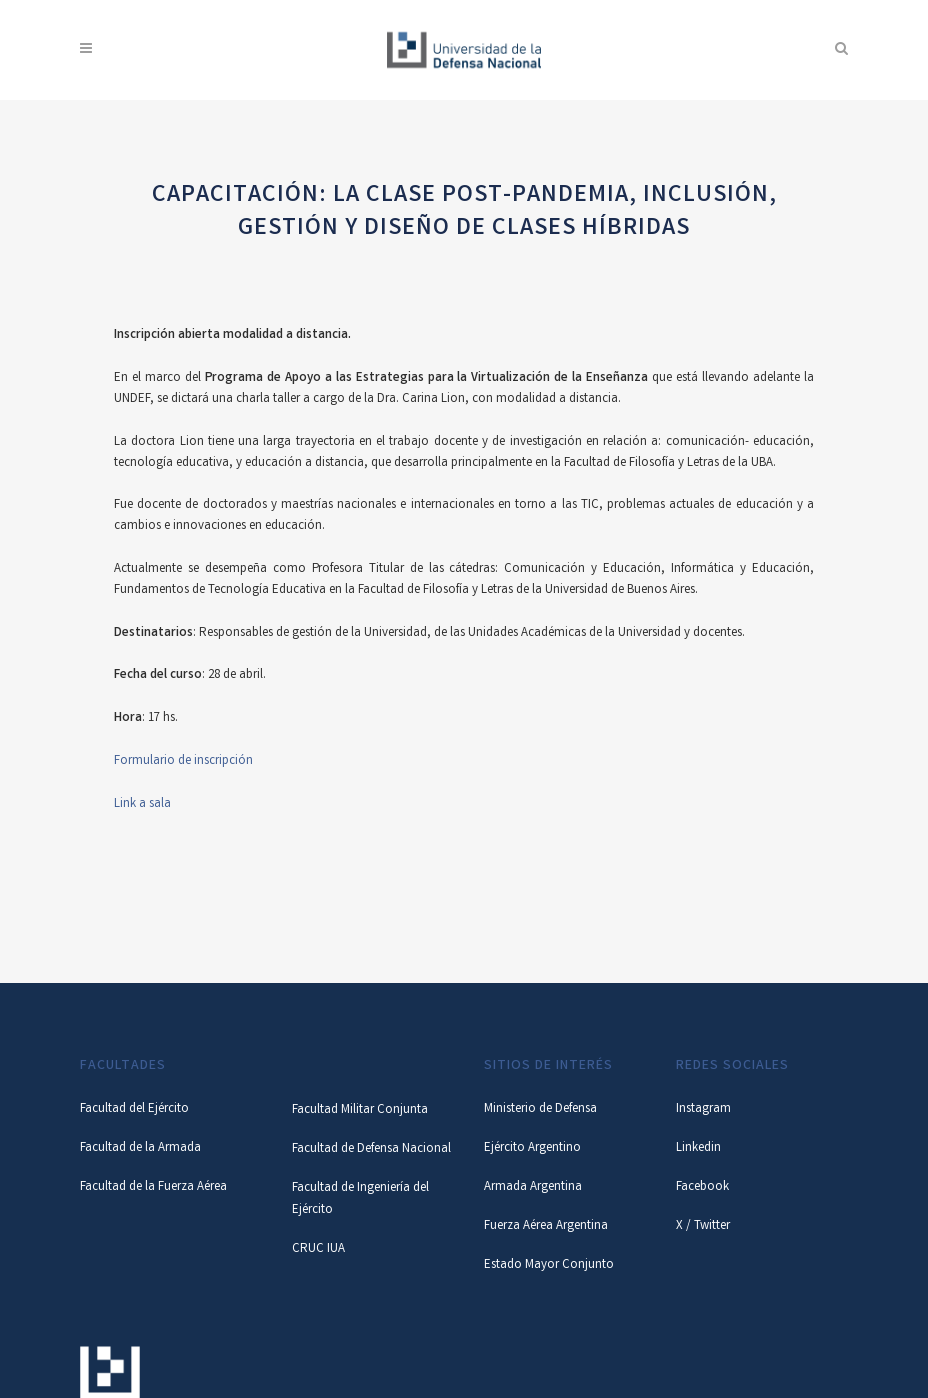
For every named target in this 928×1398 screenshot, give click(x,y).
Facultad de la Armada (140, 1148)
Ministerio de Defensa (540, 1109)
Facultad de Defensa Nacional (371, 1149)
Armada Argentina (533, 1187)
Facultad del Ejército (134, 1109)
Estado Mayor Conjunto (549, 1265)
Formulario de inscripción (183, 761)
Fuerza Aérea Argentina (546, 1226)
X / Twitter (703, 1226)
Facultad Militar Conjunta (360, 1110)
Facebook (702, 1187)
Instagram (703, 1109)
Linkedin (698, 1148)
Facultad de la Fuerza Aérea (153, 1187)
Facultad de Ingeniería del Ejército (360, 1199)
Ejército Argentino (532, 1148)
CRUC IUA (318, 1249)
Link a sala (142, 804)
